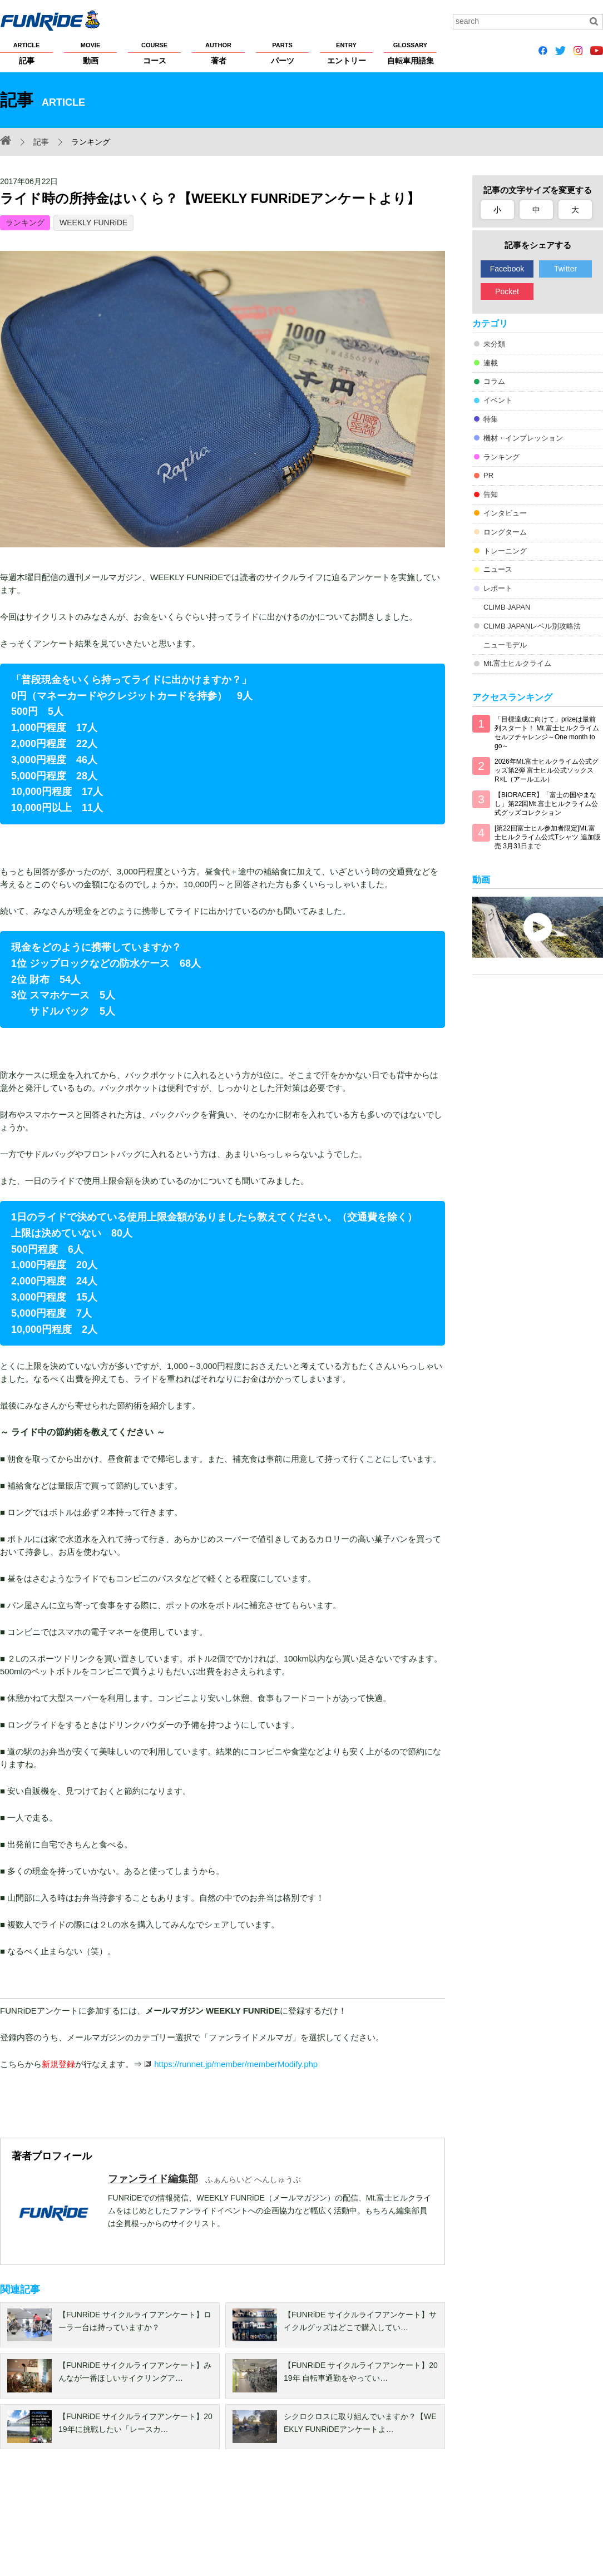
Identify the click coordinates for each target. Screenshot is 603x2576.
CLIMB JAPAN (506, 607)
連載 (490, 363)
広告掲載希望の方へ (454, 2520)
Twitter (565, 268)
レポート (497, 588)
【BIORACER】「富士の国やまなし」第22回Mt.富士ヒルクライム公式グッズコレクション (546, 804)
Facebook (507, 268)
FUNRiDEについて (30, 2520)
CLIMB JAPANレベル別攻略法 (532, 626)
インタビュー (505, 513)
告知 (490, 494)
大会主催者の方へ (379, 2520)
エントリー (346, 53)
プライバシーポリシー (121, 2520)
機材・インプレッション (523, 438)
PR (488, 475)
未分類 (494, 344)
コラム (494, 381)
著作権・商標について (207, 2520)
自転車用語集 (410, 53)
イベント (497, 400)
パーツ (282, 53)
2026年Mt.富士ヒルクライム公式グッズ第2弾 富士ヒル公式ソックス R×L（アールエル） (547, 770)
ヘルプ (268, 2520)
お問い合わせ (533, 2520)
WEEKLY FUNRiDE (93, 222)
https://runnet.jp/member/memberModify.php (236, 2064)
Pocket (507, 291)
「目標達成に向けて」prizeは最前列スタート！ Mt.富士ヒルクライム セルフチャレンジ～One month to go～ (547, 732)
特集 (490, 419)
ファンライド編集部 (153, 2178)
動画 (90, 53)
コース (154, 53)
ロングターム (505, 532)
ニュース (497, 569)
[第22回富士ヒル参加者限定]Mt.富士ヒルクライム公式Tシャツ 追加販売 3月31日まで (548, 837)
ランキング (25, 222)
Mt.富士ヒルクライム (517, 663)
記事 (26, 53)
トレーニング (505, 551)
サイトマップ (315, 2520)
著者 (218, 53)
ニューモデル (505, 645)
